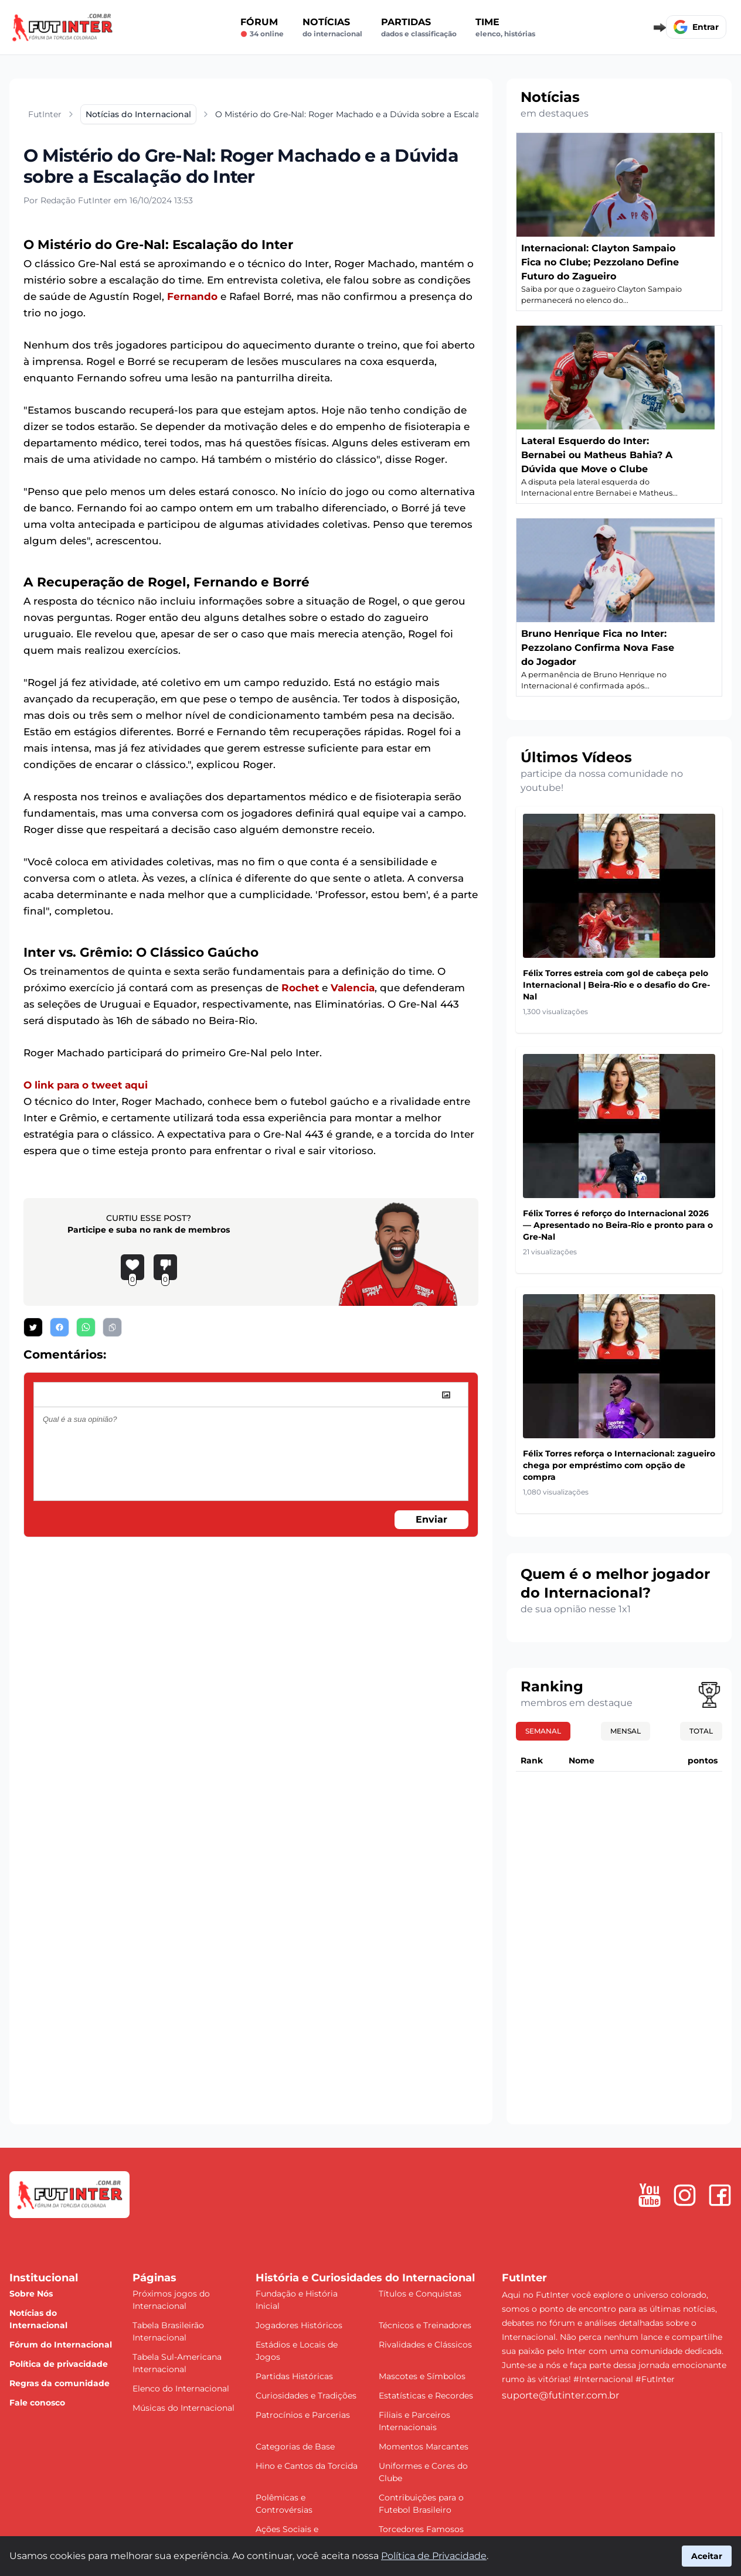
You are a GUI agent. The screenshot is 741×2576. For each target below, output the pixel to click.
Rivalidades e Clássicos (425, 2344)
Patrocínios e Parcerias (303, 2415)
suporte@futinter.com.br (560, 2395)
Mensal (625, 1731)
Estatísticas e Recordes (426, 2395)
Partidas (419, 27)
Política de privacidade (58, 2364)
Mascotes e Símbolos (422, 2376)
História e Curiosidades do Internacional (365, 2277)
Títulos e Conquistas (420, 2293)
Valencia (353, 988)
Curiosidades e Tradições (306, 2395)
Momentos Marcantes (423, 2446)
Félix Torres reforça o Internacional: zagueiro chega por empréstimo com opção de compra (619, 1465)
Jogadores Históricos (299, 2325)
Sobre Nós (31, 2293)
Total (701, 1731)
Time (505, 27)
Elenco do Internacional (180, 2388)
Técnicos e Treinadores (425, 2325)
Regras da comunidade (59, 2383)
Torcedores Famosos (421, 2529)
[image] (446, 1395)
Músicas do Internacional (183, 2408)
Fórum (262, 27)
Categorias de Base (295, 2446)
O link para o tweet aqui (85, 1085)
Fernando (192, 296)
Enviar (431, 1519)
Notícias (332, 27)
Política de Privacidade (434, 2555)
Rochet (300, 988)
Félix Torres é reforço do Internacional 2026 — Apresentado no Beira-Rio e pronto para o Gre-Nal (618, 1225)
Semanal (543, 1731)
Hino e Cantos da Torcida (307, 2466)
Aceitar (706, 2556)
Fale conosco (37, 2402)
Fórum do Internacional (60, 2344)
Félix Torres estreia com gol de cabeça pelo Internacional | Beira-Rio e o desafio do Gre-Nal (616, 985)
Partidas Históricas (294, 2376)
